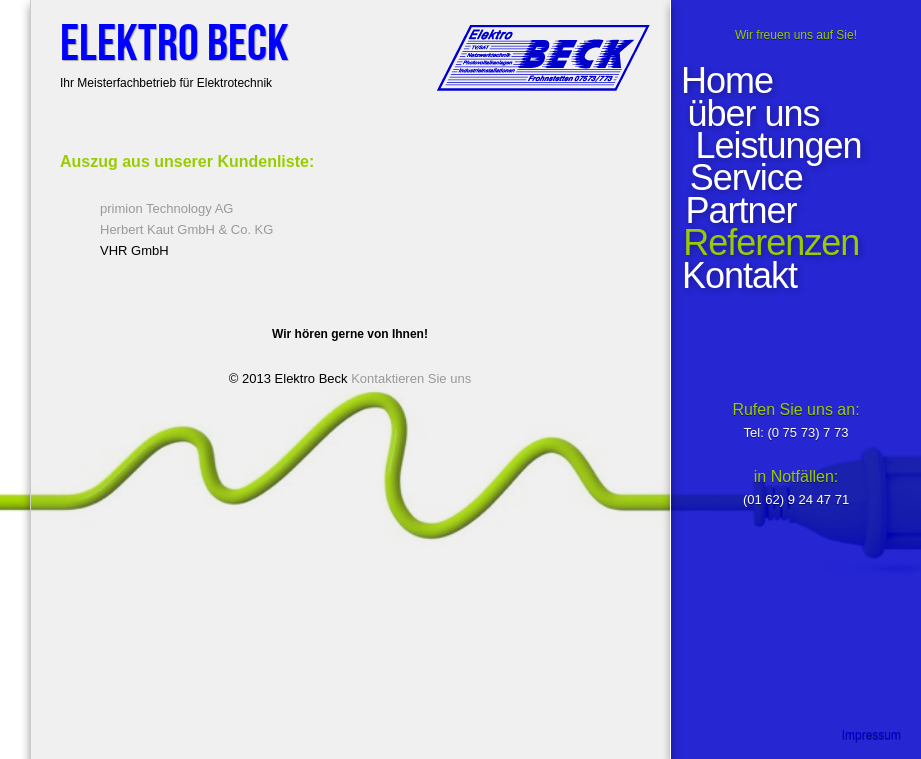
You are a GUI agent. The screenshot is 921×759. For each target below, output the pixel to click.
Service (743, 178)
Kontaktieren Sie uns (411, 378)
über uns (758, 114)
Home (727, 81)
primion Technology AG (166, 208)
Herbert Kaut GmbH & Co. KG (186, 229)
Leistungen (776, 146)
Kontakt (738, 276)
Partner (738, 211)
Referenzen (770, 243)
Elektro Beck (174, 44)
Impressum (871, 735)
